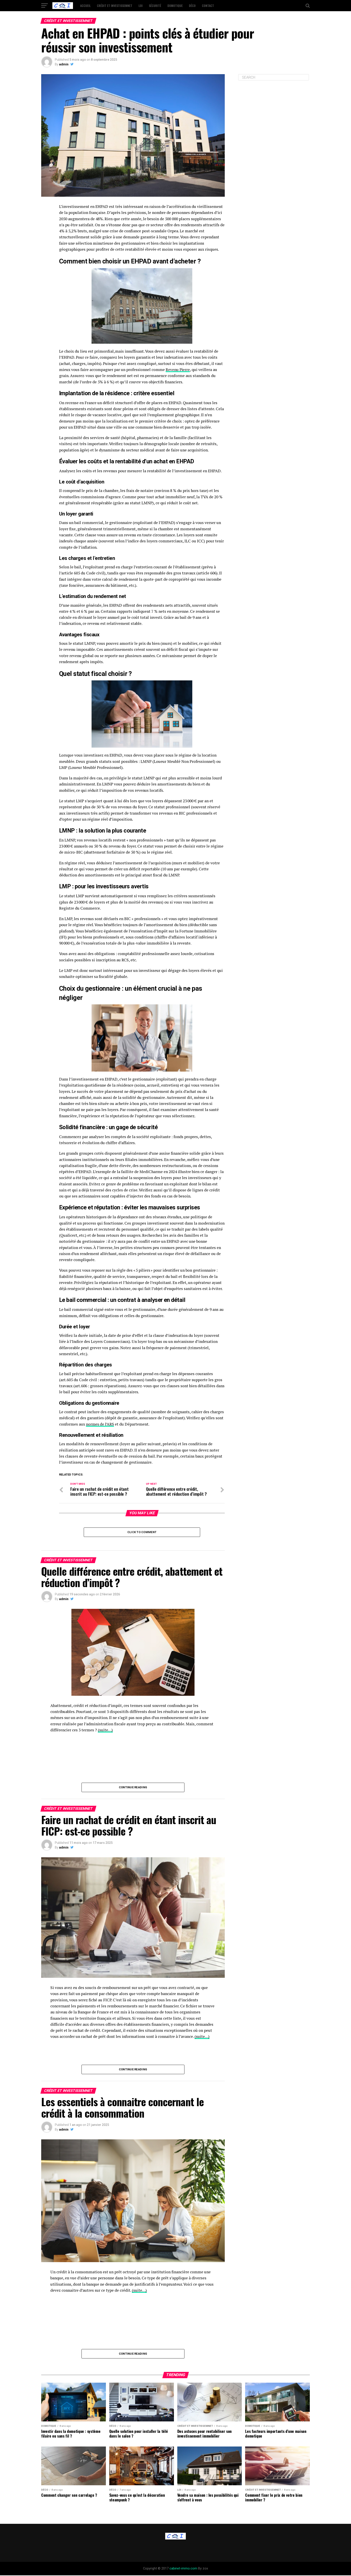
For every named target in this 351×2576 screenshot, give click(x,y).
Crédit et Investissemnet (114, 5)
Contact (208, 5)
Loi (141, 5)
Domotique (175, 5)
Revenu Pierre (178, 369)
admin (63, 64)
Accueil (85, 5)
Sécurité (155, 5)
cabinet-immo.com (183, 2569)
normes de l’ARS (100, 1423)
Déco (192, 5)
